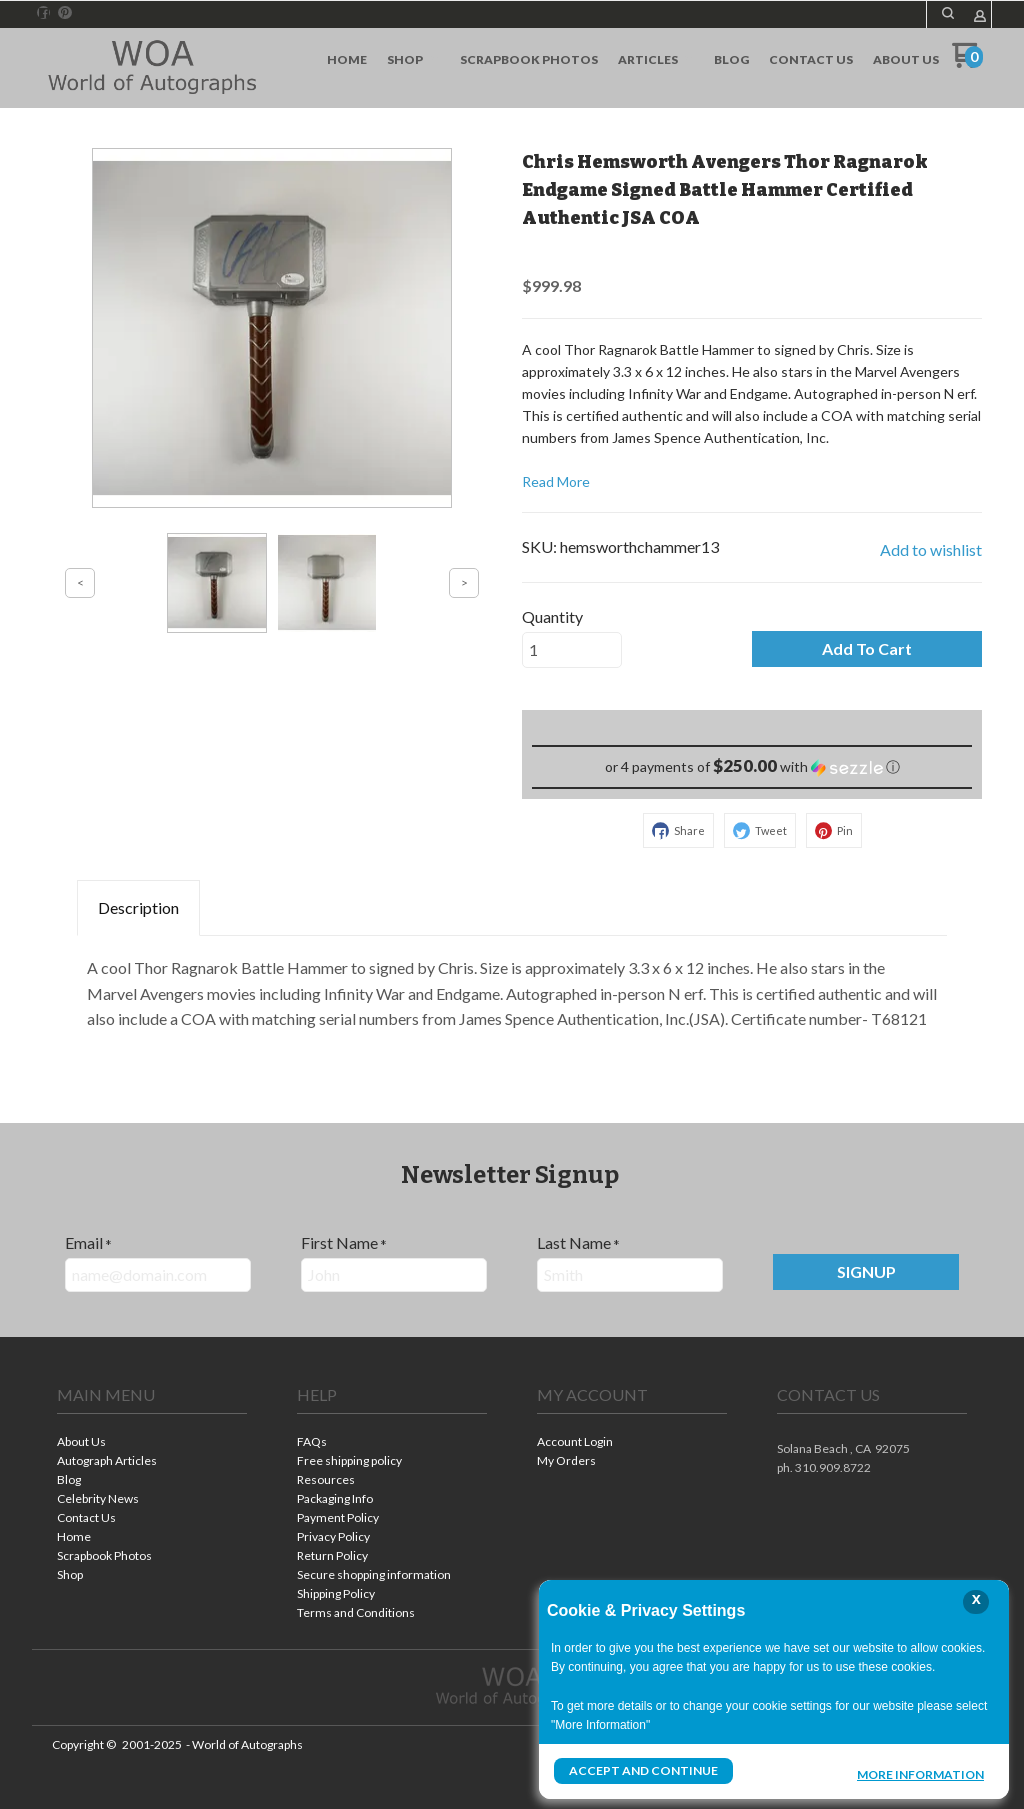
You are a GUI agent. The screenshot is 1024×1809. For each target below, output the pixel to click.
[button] (867, 649)
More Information (920, 1773)
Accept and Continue (643, 1770)
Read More (556, 481)
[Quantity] (572, 650)
